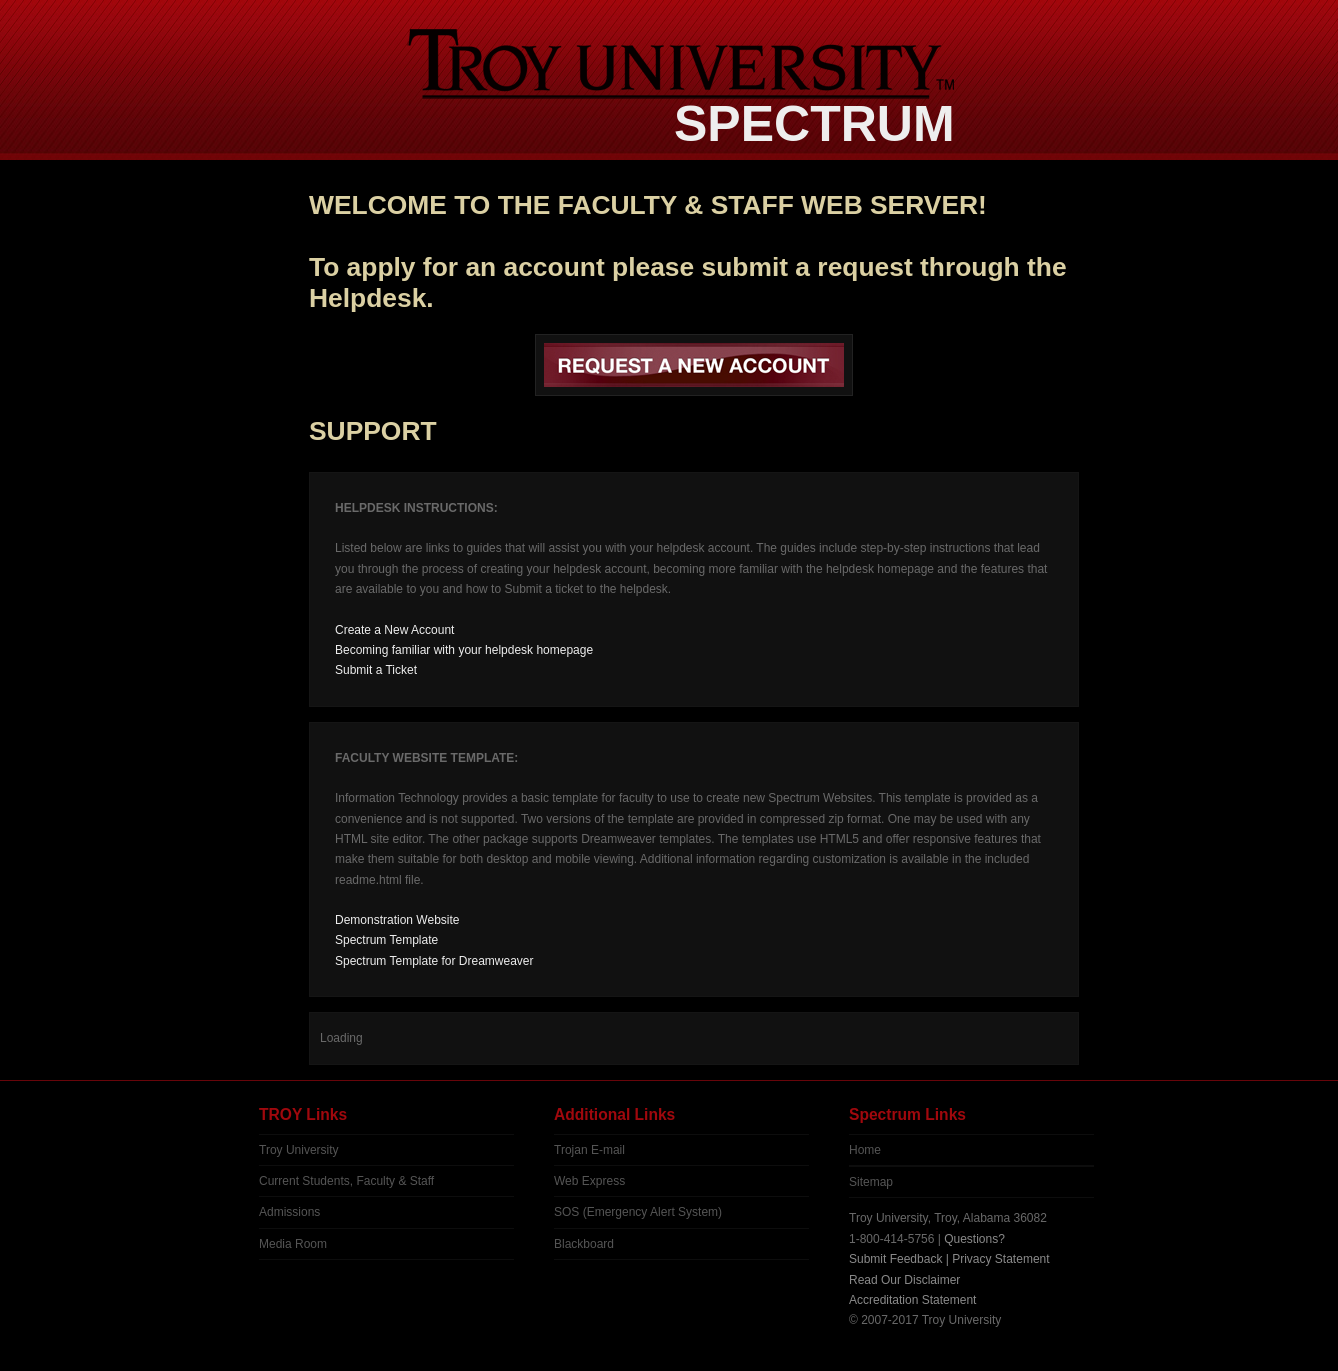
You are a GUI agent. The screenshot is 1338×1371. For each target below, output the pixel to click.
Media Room (293, 1244)
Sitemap (871, 1182)
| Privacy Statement (998, 1259)
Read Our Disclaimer (904, 1280)
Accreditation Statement (912, 1300)
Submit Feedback (895, 1259)
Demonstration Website (397, 920)
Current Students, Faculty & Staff (346, 1181)
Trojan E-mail (589, 1150)
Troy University (299, 1150)
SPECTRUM (814, 124)
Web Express (589, 1181)
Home (865, 1150)
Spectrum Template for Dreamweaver (434, 961)
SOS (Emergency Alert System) (638, 1212)
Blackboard (584, 1244)
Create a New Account (394, 630)
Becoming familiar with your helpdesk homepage (464, 650)
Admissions (289, 1212)
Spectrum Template (386, 940)
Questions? (974, 1239)
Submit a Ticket (376, 670)
